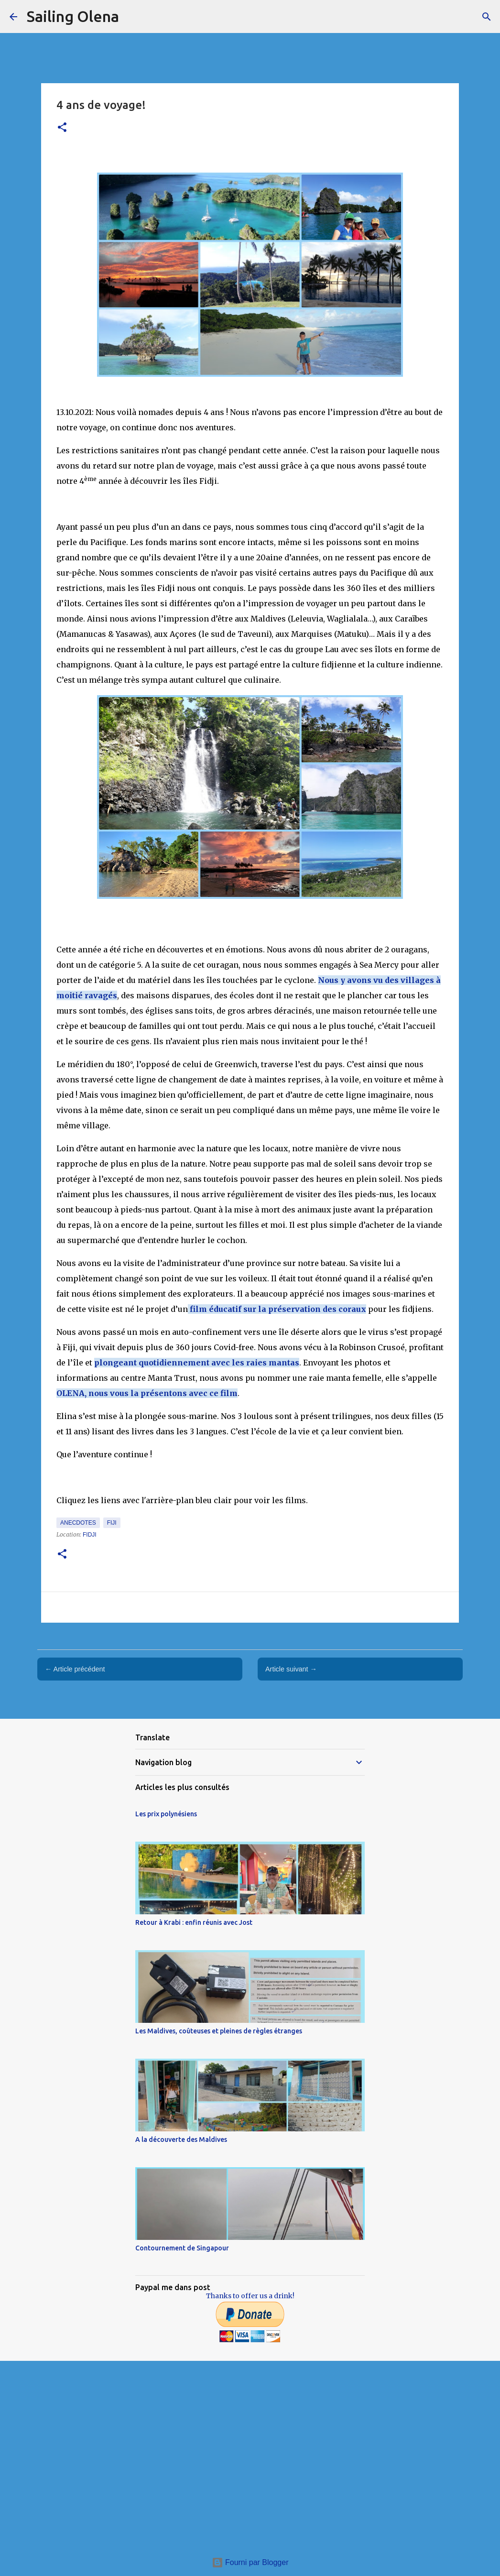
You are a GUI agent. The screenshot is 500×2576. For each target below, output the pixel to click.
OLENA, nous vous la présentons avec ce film (147, 1393)
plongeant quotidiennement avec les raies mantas (196, 1362)
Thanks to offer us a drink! (250, 2296)
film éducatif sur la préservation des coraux (277, 1309)
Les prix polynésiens (166, 1814)
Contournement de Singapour (182, 2248)
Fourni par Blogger (250, 2562)
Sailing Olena (73, 16)
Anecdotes (78, 1522)
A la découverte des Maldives (181, 2139)
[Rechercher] (486, 16)
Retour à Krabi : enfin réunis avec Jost (193, 1922)
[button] (62, 127)
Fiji (112, 1522)
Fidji (90, 1534)
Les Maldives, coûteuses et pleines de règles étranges (218, 2031)
